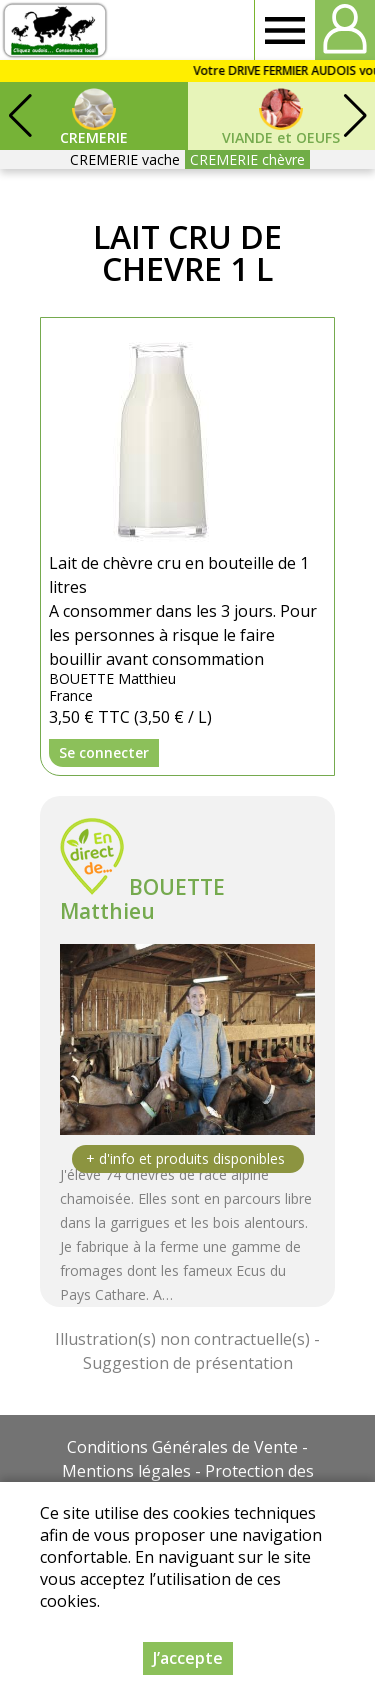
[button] (355, 116)
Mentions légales (126, 1471)
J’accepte (188, 1658)
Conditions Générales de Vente (182, 1447)
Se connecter (104, 752)
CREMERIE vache (125, 159)
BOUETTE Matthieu (142, 899)
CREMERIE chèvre (247, 159)
